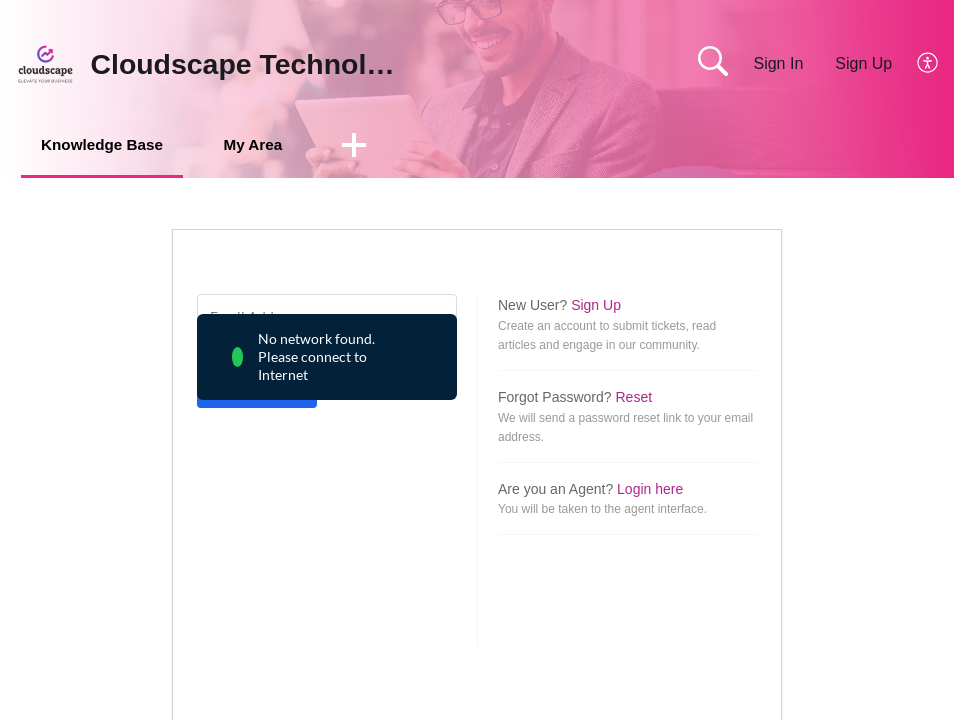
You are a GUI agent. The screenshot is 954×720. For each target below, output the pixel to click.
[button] (383, 147)
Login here (650, 490)
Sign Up (863, 63)
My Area (277, 145)
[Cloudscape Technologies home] (45, 64)
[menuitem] (916, 64)
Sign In (778, 63)
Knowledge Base (112, 145)
